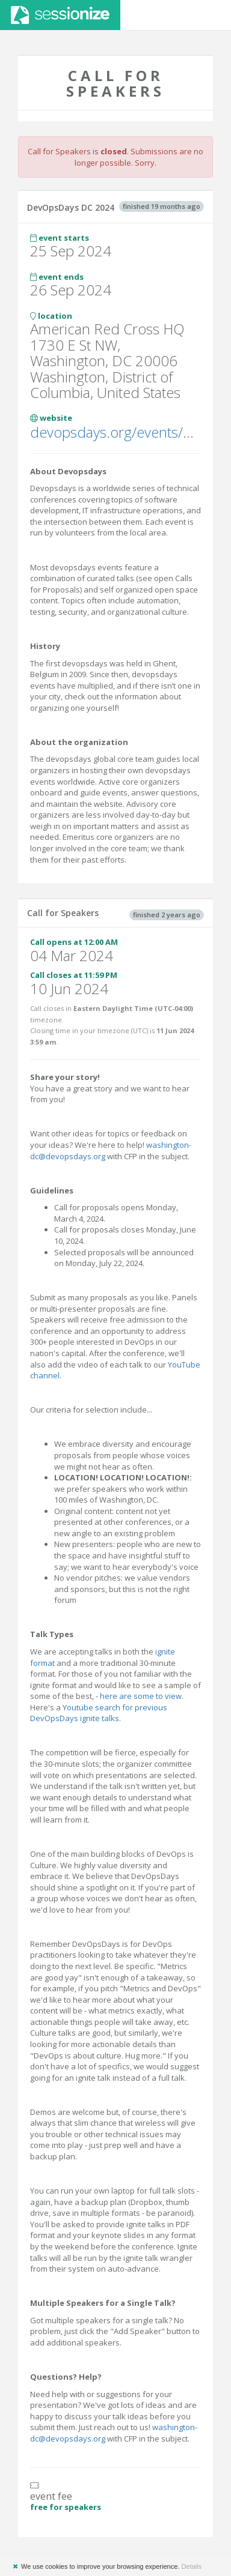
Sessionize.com (60, 15)
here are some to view (141, 1696)
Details (191, 2566)
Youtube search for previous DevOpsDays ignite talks (98, 1713)
